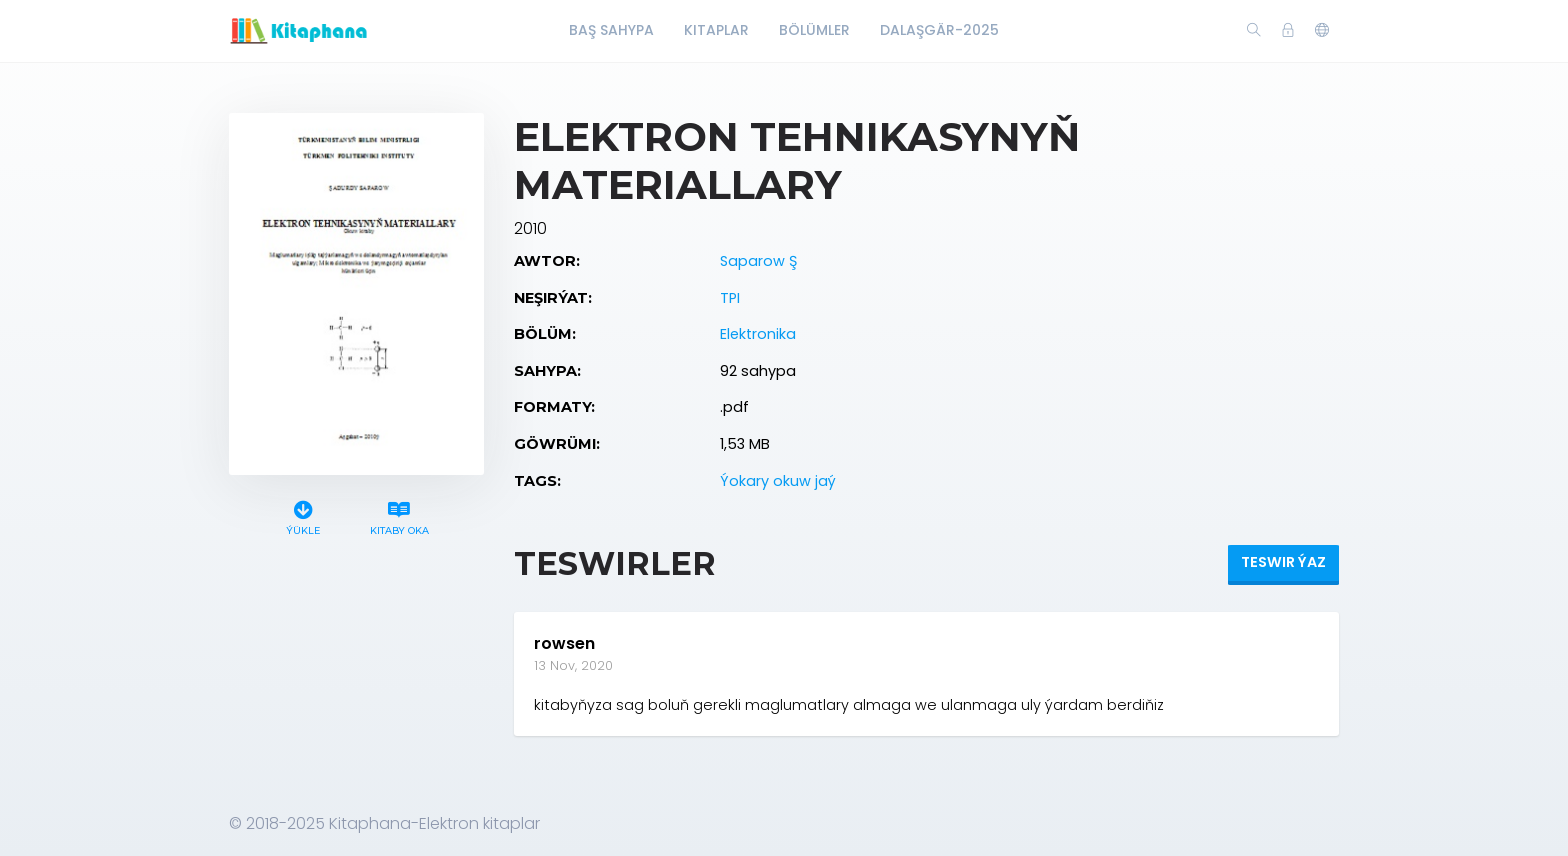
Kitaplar (716, 30)
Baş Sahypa (611, 30)
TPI (730, 298)
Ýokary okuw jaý (778, 481)
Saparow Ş (758, 261)
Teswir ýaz (1283, 562)
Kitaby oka (399, 515)
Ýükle (303, 515)
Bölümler (814, 30)
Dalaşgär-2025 (939, 30)
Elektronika (758, 334)
